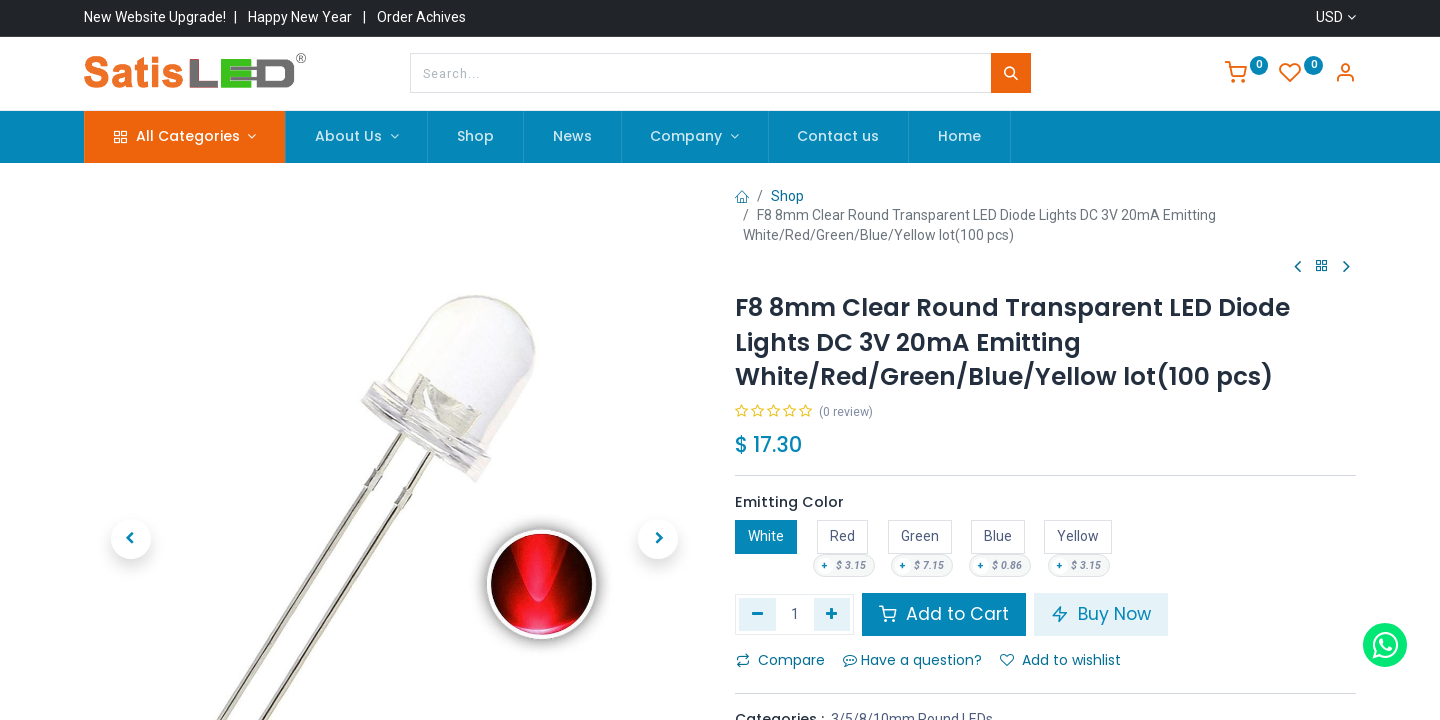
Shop (787, 196)
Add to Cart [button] (944, 614)
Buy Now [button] (1101, 614)
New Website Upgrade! (155, 17)
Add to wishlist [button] (1060, 660)
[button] (130, 457)
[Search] (1011, 73)
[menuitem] (475, 137)
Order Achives (421, 17)
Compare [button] (780, 660)
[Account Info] (1345, 75)
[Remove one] (757, 614)
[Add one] (832, 614)
